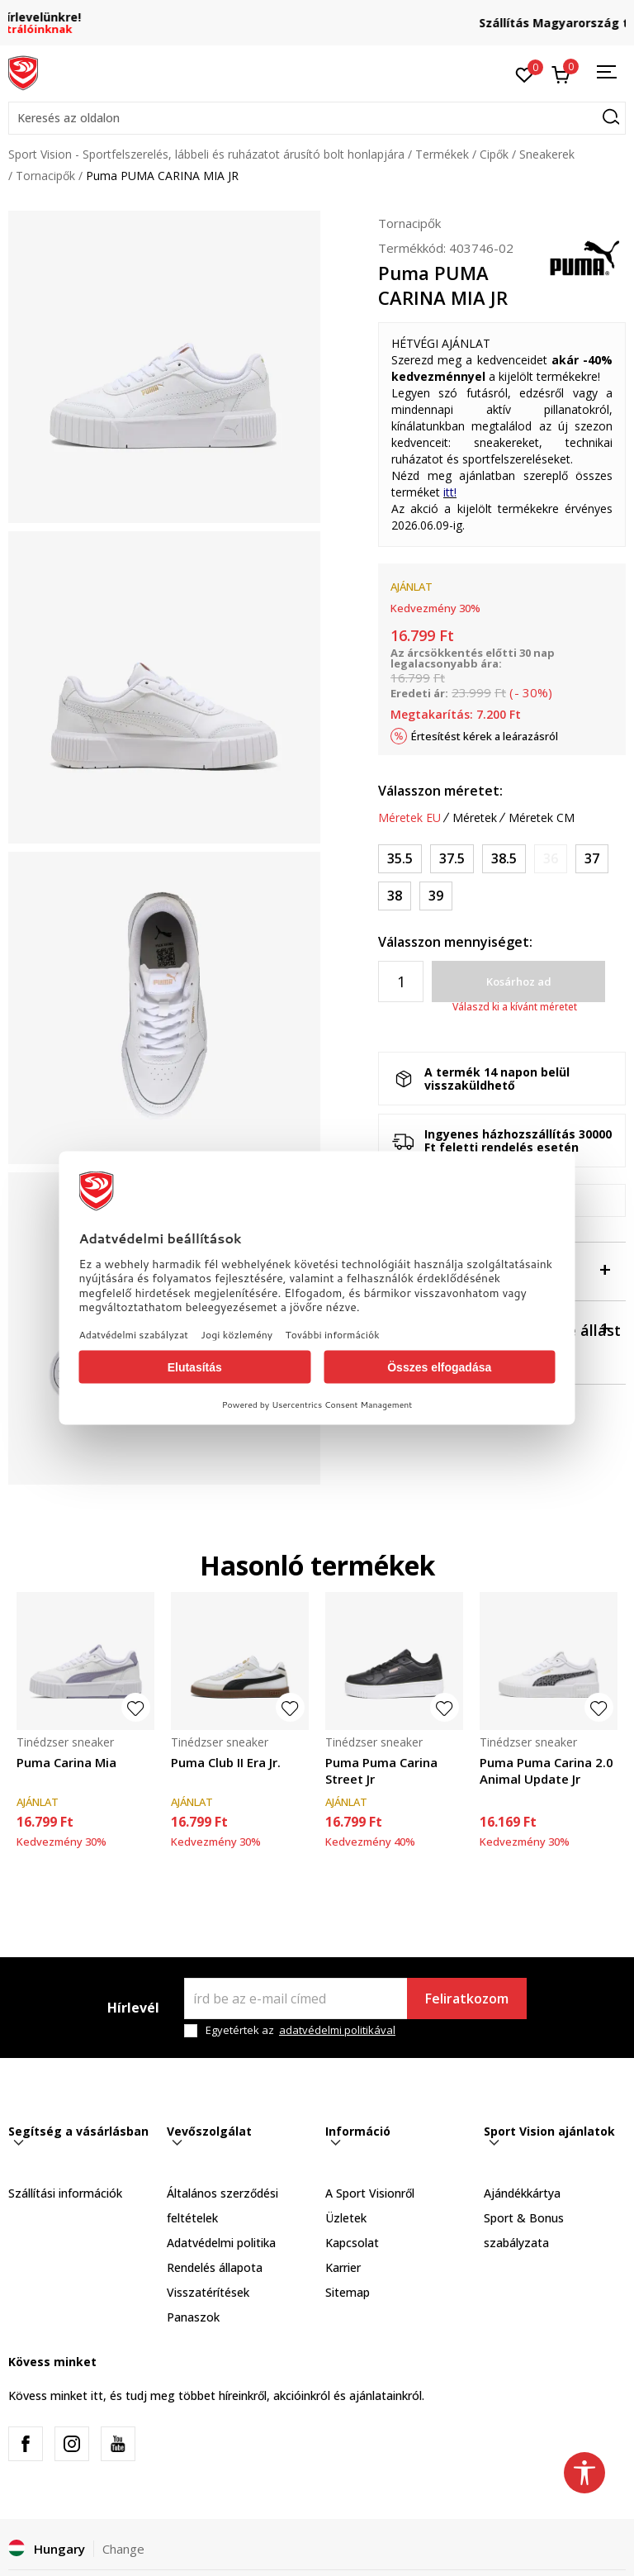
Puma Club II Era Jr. (226, 1762)
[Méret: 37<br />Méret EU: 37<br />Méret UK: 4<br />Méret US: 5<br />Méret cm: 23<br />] (591, 858)
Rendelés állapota (215, 2267)
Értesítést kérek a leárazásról (484, 736)
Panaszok (193, 2317)
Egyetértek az (300, 2030)
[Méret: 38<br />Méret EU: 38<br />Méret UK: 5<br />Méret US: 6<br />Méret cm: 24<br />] (394, 896)
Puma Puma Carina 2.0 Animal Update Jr (546, 1770)
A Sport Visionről (369, 2193)
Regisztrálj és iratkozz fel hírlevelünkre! (317, 17)
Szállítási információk (65, 2193)
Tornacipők (45, 175)
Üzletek (346, 2218)
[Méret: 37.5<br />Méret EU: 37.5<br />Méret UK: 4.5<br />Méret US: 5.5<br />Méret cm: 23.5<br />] (452, 858)
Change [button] (123, 2548)
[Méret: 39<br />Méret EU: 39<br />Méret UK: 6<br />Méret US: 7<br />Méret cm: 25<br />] (435, 896)
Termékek (442, 154)
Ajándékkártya (522, 2193)
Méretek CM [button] (542, 818)
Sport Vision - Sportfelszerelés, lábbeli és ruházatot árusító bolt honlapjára (206, 154)
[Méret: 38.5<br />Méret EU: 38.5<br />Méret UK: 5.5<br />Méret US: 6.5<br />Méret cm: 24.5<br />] (504, 858)
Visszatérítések (208, 2292)
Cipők (494, 154)
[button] (317, 118)
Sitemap (347, 2292)
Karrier (343, 2267)
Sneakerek (547, 154)
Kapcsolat (352, 2242)
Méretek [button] (474, 818)
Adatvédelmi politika (221, 2242)
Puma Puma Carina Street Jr (381, 1770)
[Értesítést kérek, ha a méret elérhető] (550, 858)
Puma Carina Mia (66, 1762)
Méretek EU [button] (409, 818)
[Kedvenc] (524, 73)
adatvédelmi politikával (337, 2029)
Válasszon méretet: (440, 790)
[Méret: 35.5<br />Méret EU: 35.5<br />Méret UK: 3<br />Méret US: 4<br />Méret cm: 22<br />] (400, 858)
